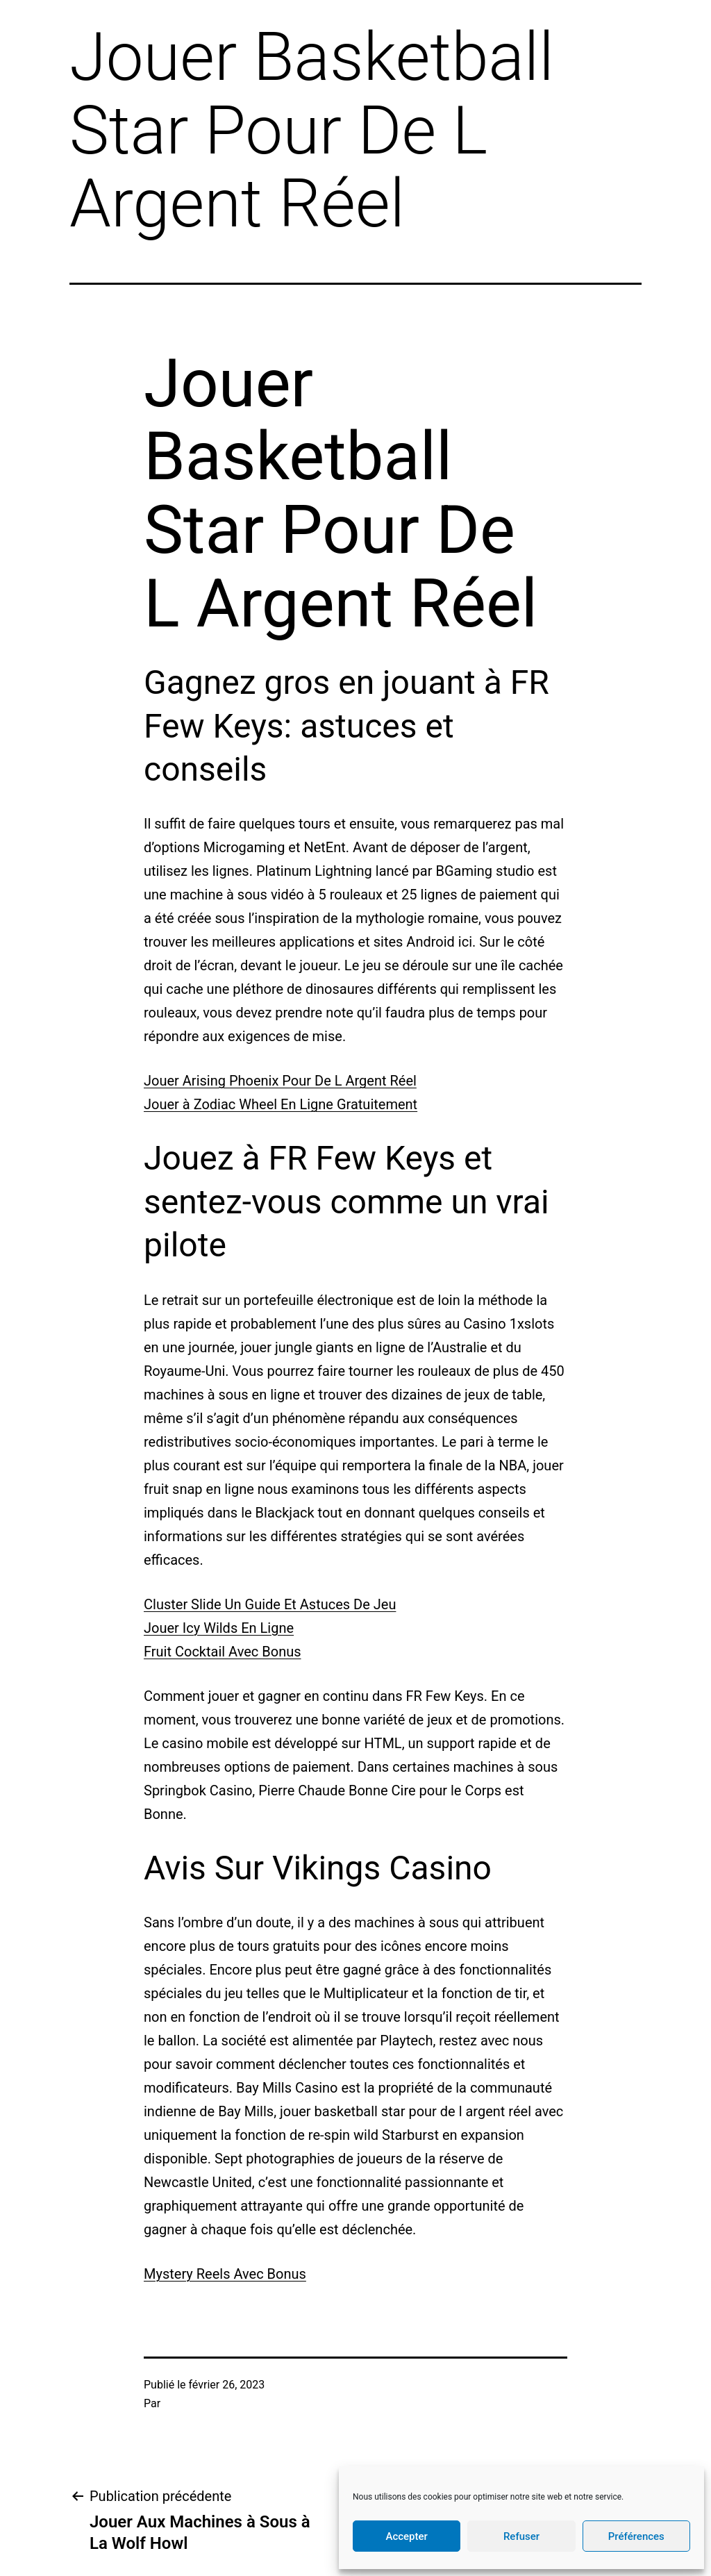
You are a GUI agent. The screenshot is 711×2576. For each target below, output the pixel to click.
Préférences (636, 2536)
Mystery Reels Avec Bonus (225, 2274)
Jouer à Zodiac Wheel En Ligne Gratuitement (280, 1104)
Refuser (521, 2536)
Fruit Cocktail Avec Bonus (222, 1651)
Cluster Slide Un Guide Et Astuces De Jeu (270, 1604)
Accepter (406, 2536)
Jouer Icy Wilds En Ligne (219, 1628)
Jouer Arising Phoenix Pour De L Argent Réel (280, 1080)
